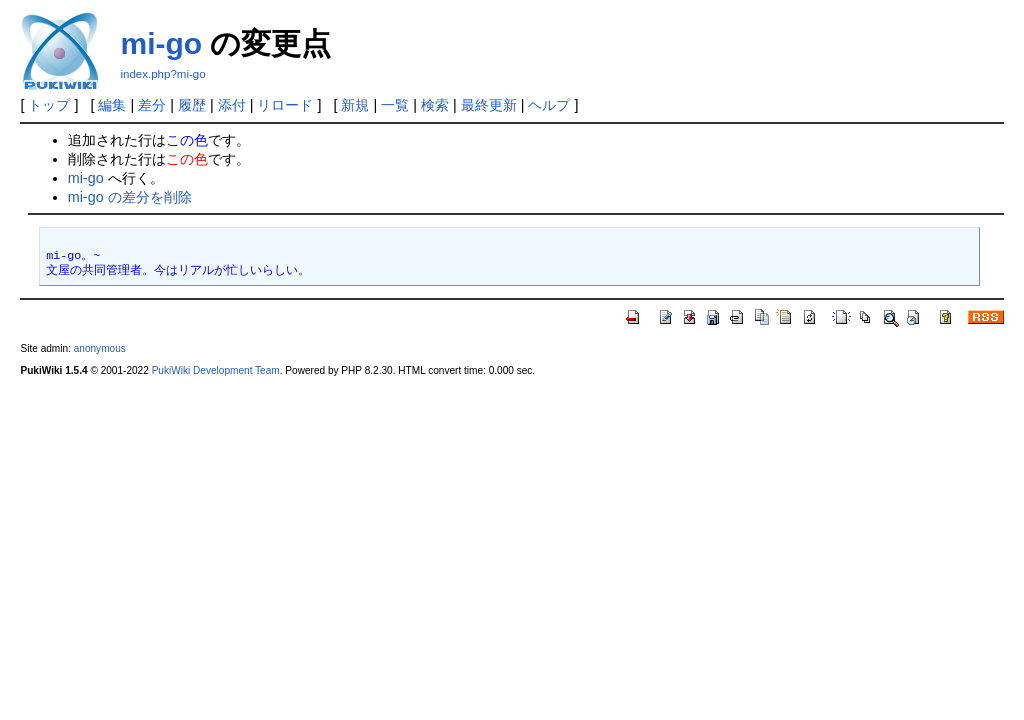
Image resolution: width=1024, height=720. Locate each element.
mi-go (161, 43)
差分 (152, 105)
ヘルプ (549, 105)
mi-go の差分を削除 (130, 197)
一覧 (395, 105)
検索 (435, 105)
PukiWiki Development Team (216, 370)
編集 (112, 105)
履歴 (192, 105)
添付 (232, 105)
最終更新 (489, 105)
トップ (49, 105)
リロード (285, 105)
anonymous (100, 348)
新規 (355, 105)
